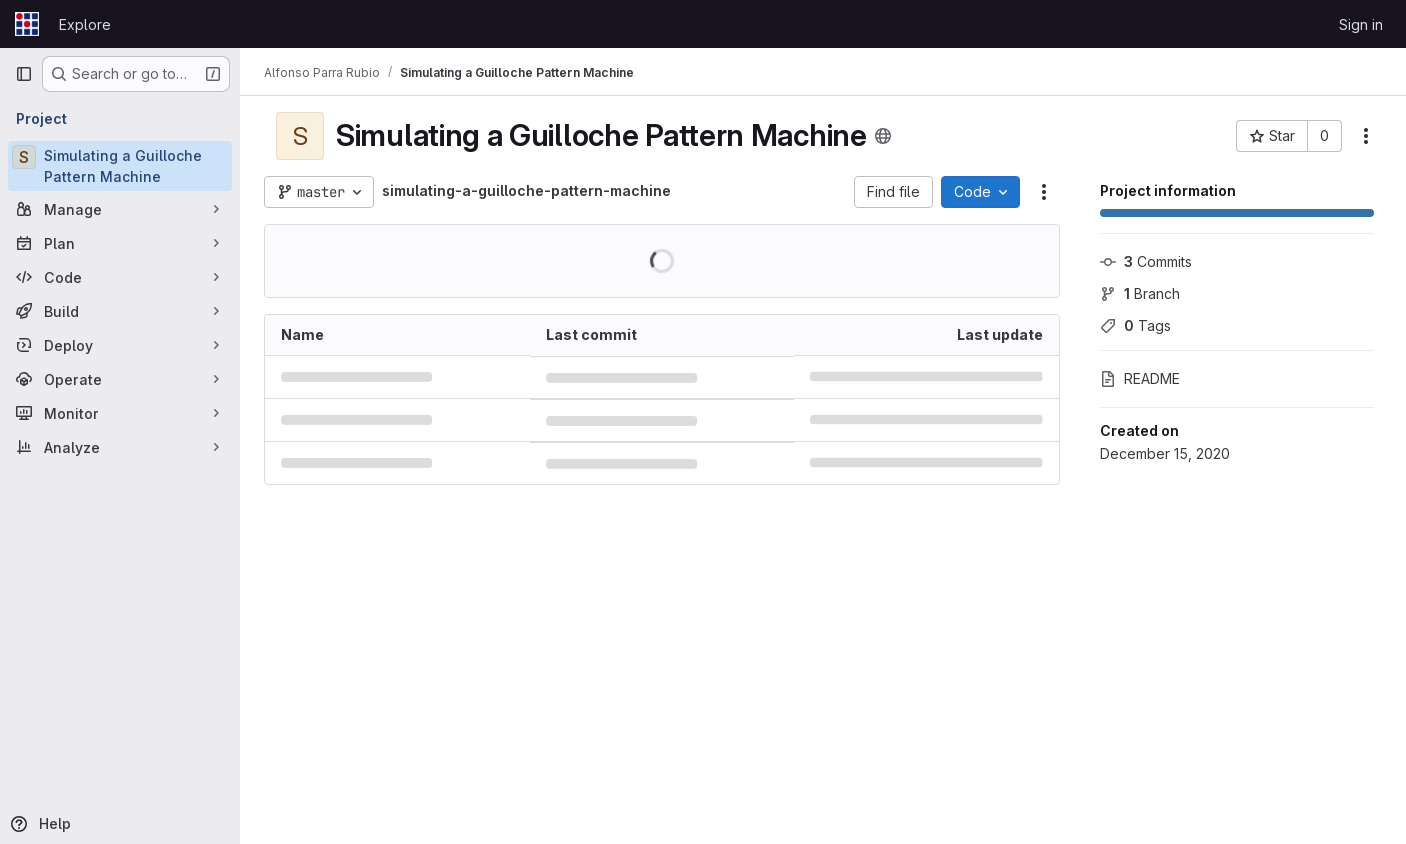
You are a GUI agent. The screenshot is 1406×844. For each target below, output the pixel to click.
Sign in (1361, 24)
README (1140, 378)
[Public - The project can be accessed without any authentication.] (883, 136)
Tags (1135, 325)
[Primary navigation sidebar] (24, 74)
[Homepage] (27, 24)
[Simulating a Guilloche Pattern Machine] (120, 166)
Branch (1140, 293)
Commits (1146, 261)
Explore (85, 24)
